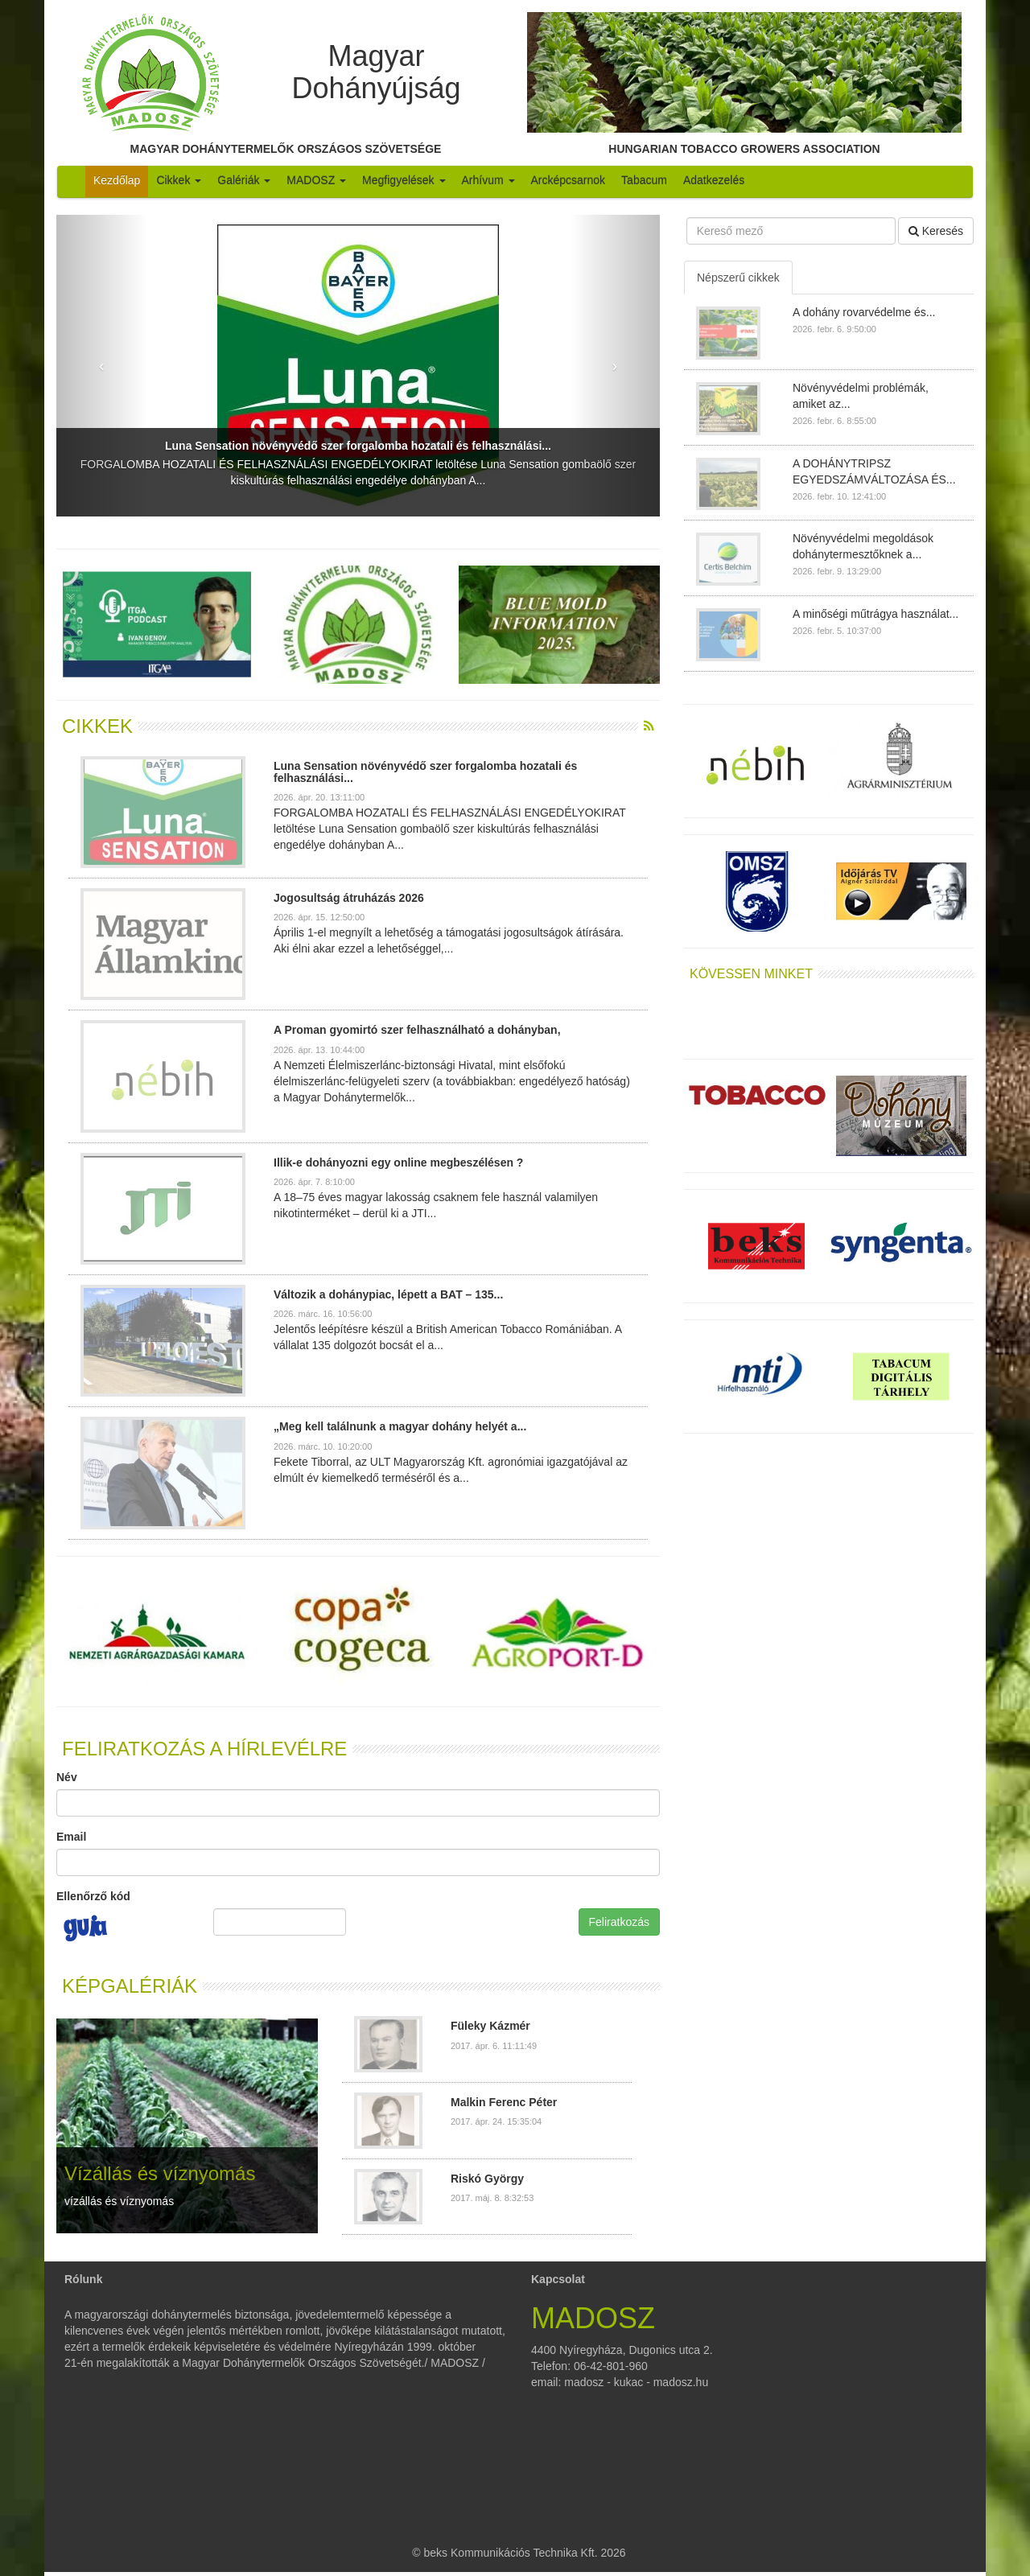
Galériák (243, 180)
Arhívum (488, 180)
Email (71, 1836)
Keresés (935, 230)
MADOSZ (316, 180)
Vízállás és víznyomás (159, 2173)
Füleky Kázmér (490, 2025)
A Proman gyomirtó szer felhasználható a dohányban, (417, 1029)
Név (66, 1777)
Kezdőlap (116, 180)
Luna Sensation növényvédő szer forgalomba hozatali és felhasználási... (358, 445)
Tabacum (644, 180)
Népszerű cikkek (738, 277)
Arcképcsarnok (568, 180)
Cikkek (178, 180)
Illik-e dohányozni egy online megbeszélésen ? (398, 1162)
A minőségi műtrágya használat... (875, 613)
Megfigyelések (403, 180)
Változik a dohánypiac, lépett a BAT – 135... (388, 1294)
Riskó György (487, 2178)
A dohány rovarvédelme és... (864, 312)
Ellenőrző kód (93, 1896)
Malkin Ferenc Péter (504, 2102)
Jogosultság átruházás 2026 (349, 897)
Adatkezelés (713, 180)
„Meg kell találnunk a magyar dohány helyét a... (400, 1426)
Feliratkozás (619, 1922)
